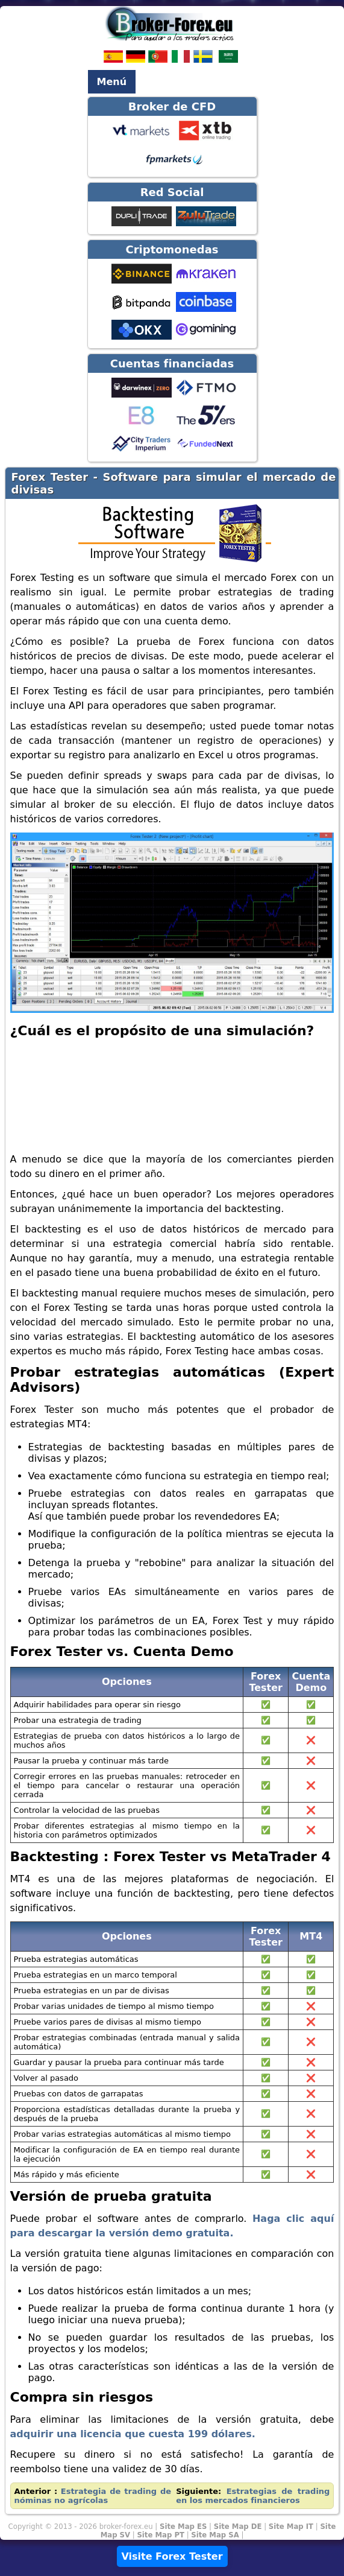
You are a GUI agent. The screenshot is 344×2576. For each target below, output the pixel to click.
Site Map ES (183, 2526)
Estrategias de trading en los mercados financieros (253, 2496)
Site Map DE (238, 2526)
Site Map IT (291, 2526)
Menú (112, 81)
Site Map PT (160, 2535)
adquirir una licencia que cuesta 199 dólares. (132, 2434)
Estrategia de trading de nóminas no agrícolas (92, 2496)
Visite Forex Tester (171, 2556)
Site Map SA (215, 2535)
